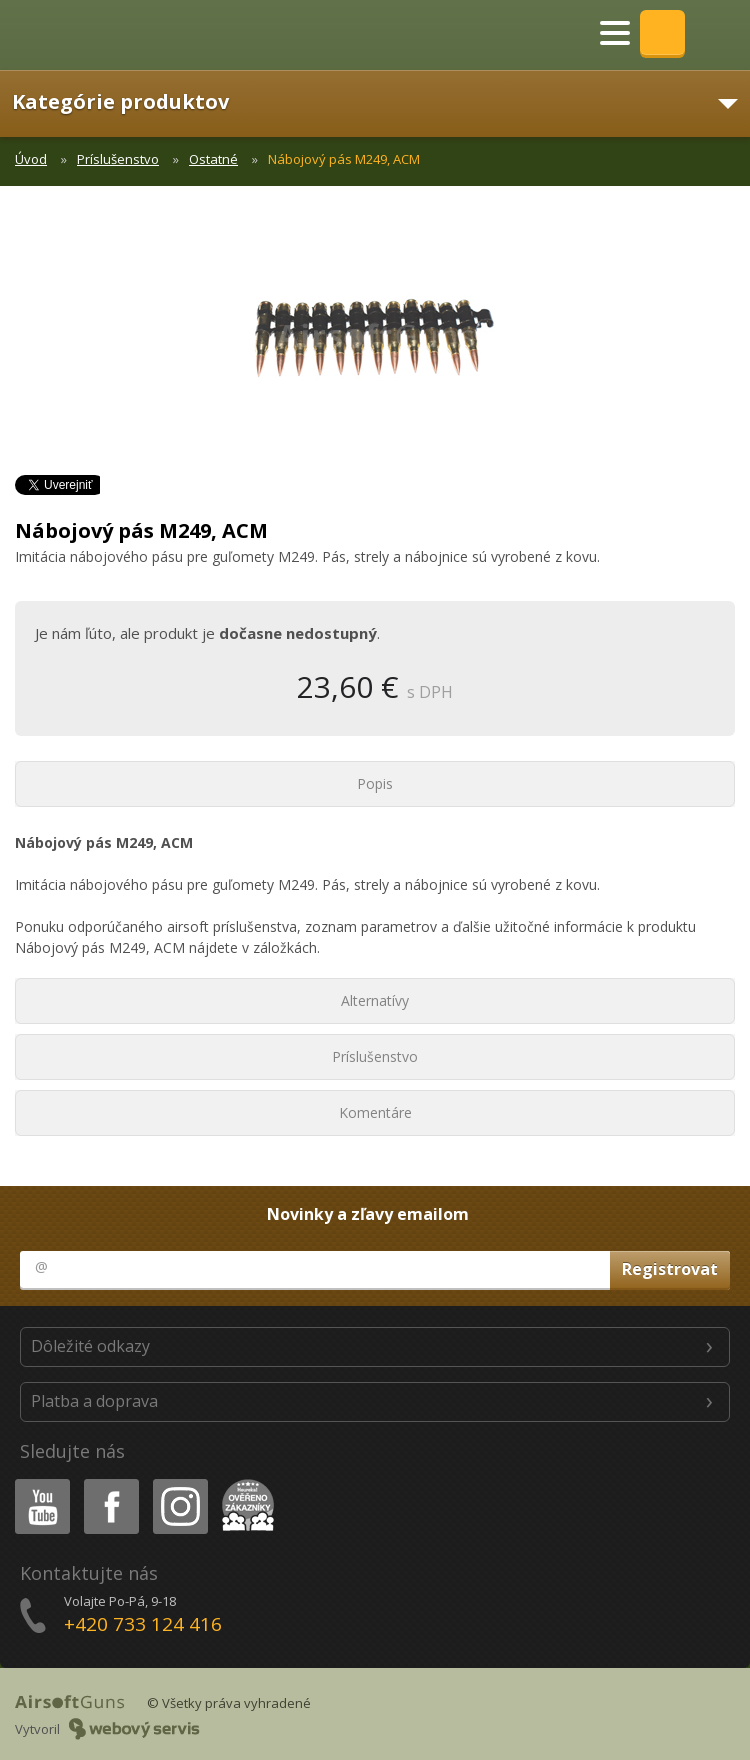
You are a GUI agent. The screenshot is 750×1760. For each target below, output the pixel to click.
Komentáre (375, 1112)
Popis (375, 783)
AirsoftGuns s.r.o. (85, 35)
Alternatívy (375, 1000)
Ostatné (213, 159)
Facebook (109, 1482)
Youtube (36, 1482)
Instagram (179, 1482)
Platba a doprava (94, 1401)
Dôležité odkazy (90, 1346)
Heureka (244, 1482)
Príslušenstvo (118, 159)
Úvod (31, 159)
